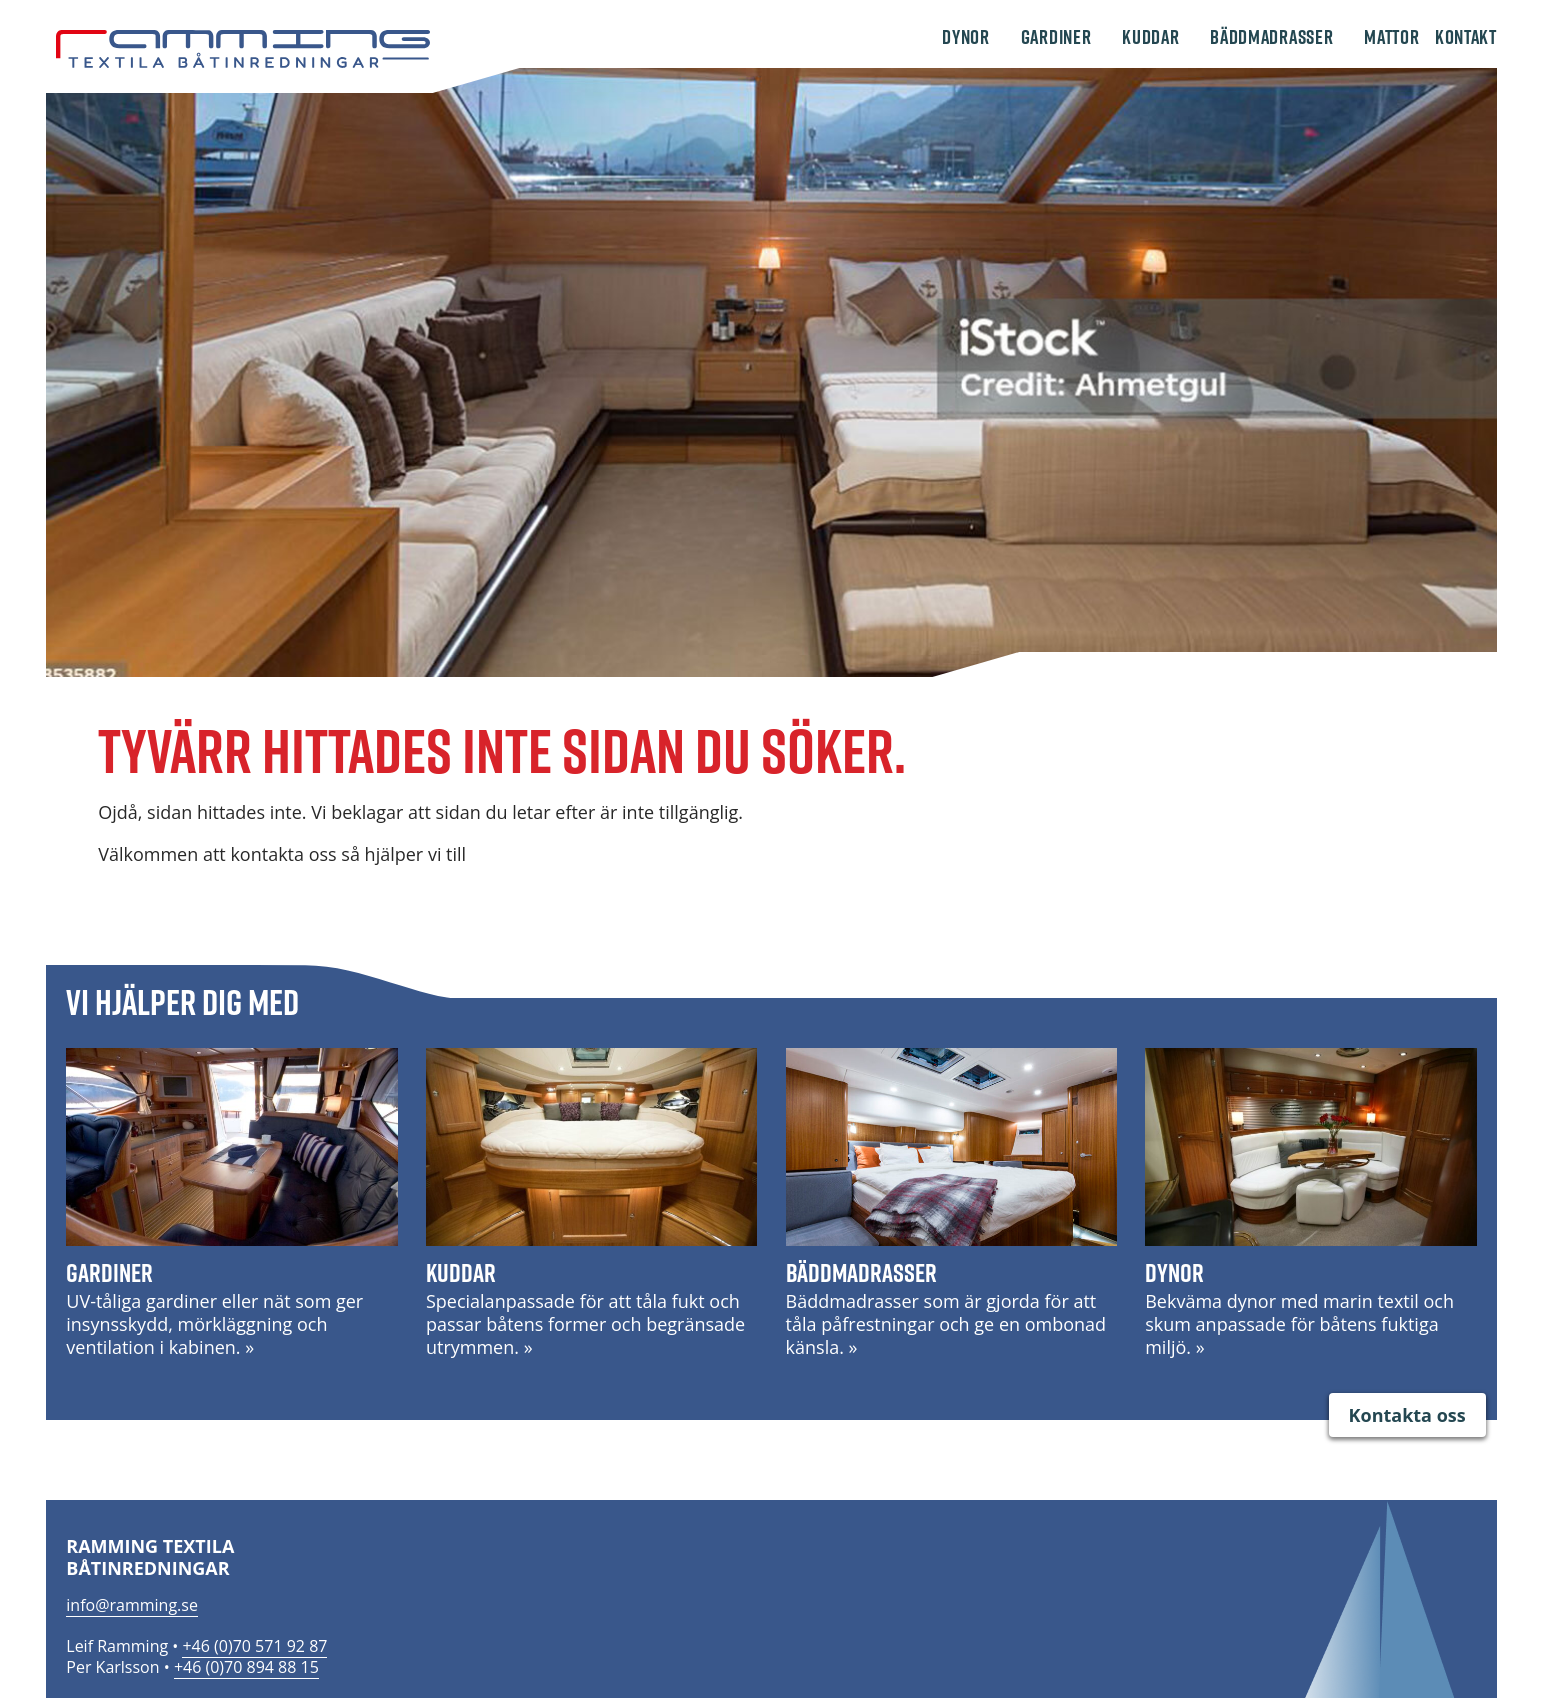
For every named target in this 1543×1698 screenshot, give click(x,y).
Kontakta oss (1407, 1415)
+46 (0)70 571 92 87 (254, 1646)
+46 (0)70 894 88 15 (246, 1667)
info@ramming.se (132, 1605)
